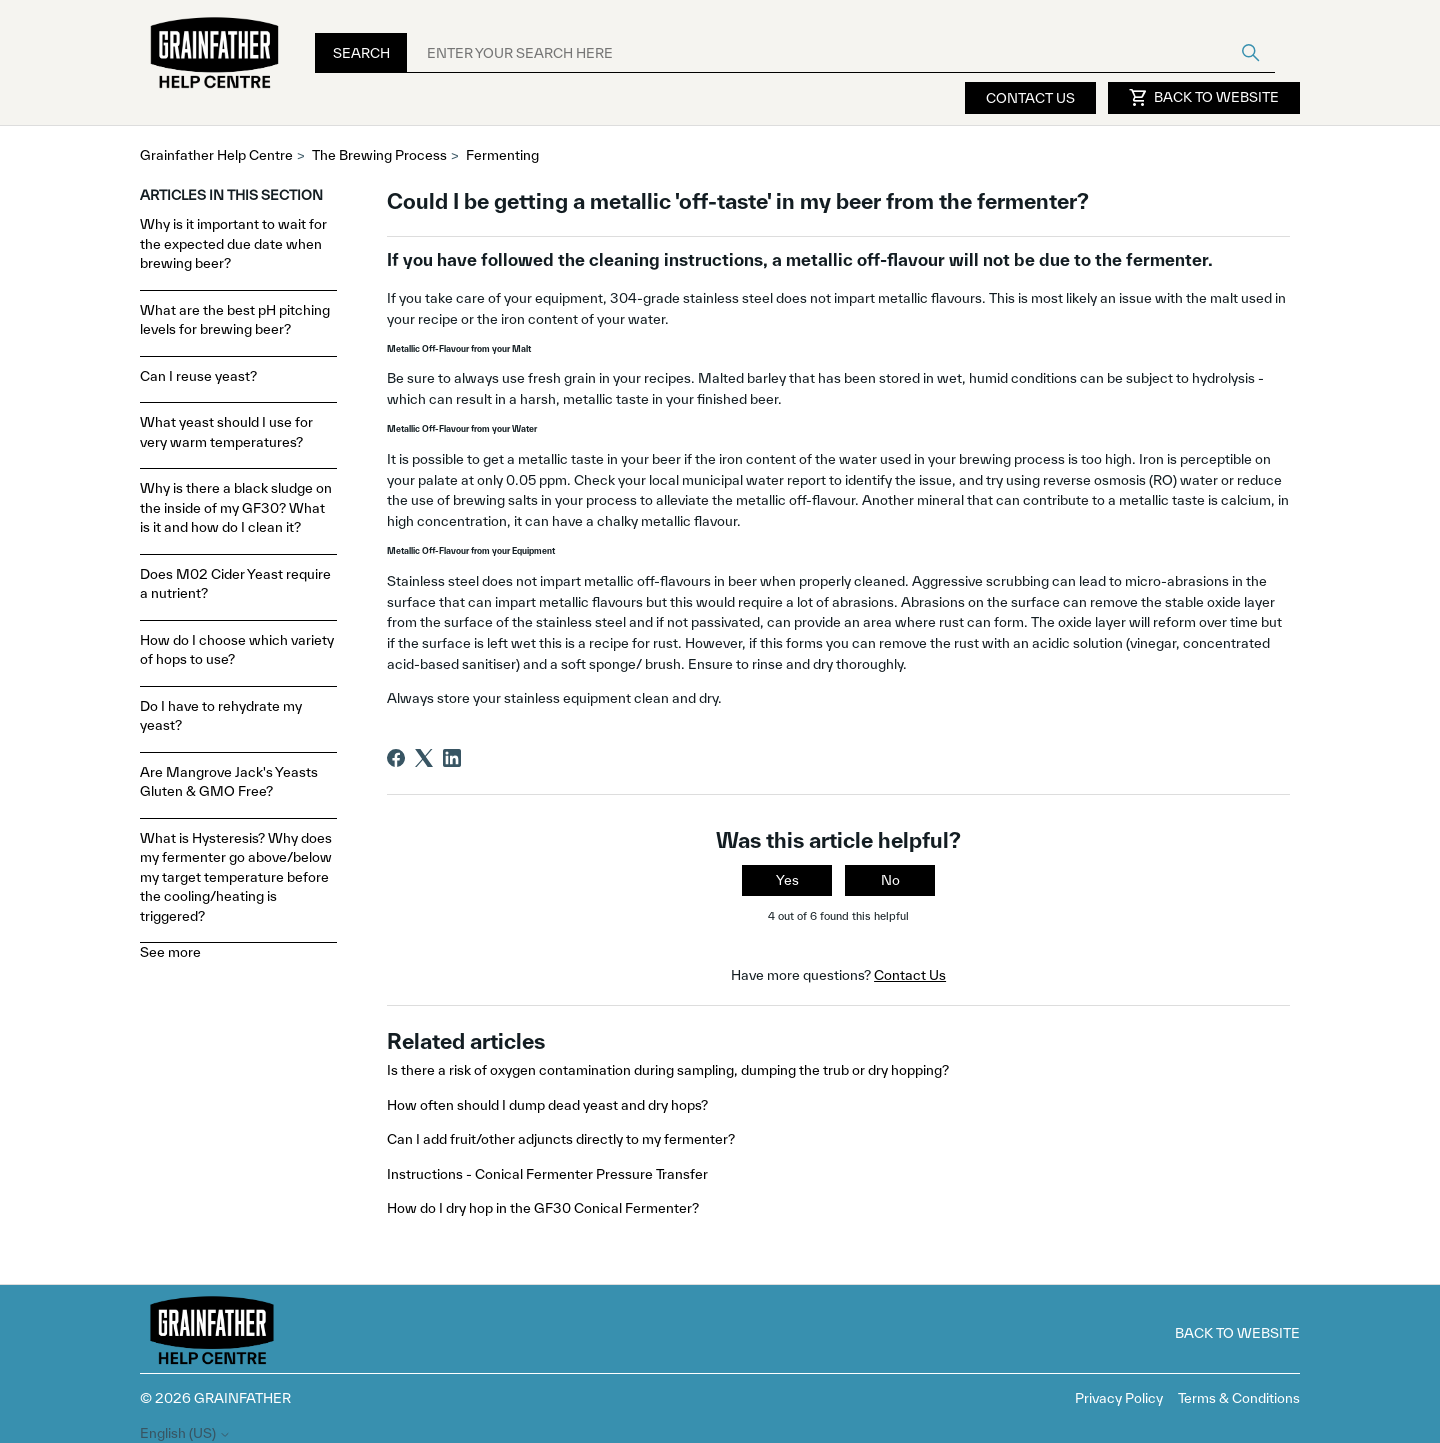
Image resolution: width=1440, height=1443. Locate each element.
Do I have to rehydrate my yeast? (221, 716)
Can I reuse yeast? (198, 376)
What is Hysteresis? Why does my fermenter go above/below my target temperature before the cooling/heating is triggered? (236, 877)
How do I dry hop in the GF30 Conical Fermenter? (543, 1208)
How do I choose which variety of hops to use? (237, 650)
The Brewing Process (379, 155)
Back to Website (1204, 98)
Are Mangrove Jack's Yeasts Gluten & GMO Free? (229, 782)
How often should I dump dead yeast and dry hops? (547, 1105)
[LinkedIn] (452, 758)
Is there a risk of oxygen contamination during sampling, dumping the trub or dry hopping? (668, 1070)
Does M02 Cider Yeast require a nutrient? (235, 584)
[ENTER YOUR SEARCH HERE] (841, 53)
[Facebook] (396, 758)
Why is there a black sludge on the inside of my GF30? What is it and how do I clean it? (236, 507)
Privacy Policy (1119, 1398)
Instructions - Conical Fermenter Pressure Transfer (547, 1174)
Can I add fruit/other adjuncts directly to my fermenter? (561, 1139)
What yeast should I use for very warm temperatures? (226, 432)
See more (170, 952)
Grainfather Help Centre (216, 155)
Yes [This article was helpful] (787, 880)
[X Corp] (424, 758)
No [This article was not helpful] (890, 880)
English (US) (185, 1433)
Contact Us (1030, 98)
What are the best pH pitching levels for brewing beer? (235, 320)
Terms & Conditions (1239, 1398)
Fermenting (502, 155)
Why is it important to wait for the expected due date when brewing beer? (233, 243)
